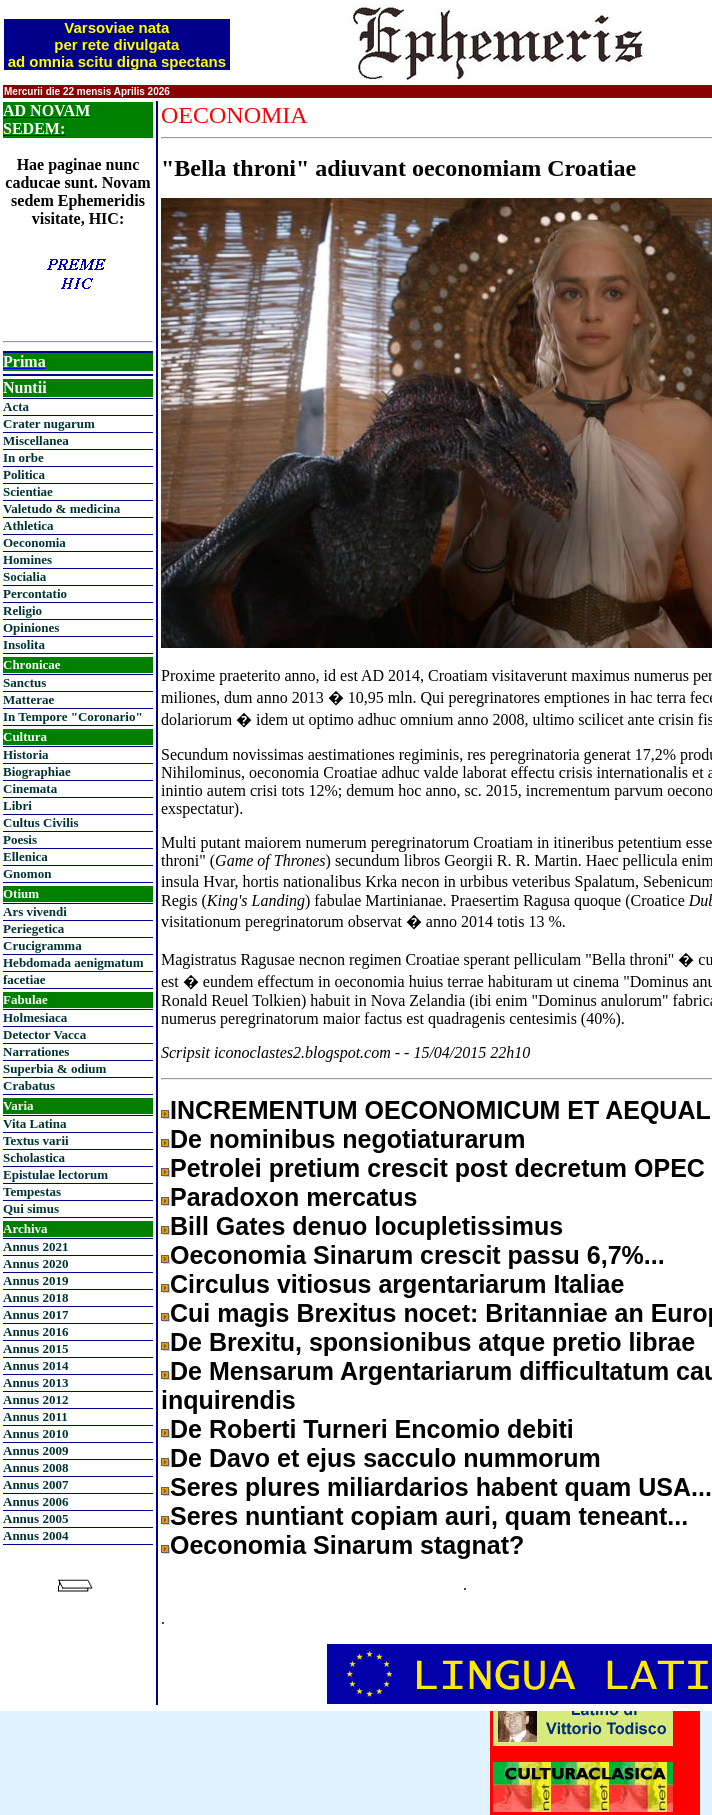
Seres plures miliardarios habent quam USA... (441, 1487)
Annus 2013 (35, 1382)
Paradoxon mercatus (293, 1197)
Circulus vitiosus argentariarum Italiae (397, 1284)
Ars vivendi (35, 911)
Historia (26, 754)
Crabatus (29, 1085)
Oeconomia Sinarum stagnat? (347, 1545)
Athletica (28, 525)
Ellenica (25, 856)
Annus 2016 (35, 1331)
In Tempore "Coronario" (73, 716)
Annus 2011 (35, 1416)
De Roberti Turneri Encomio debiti (372, 1429)
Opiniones (31, 627)
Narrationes (36, 1051)
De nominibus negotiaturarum (348, 1139)
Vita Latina (34, 1123)
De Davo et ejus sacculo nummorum (385, 1458)
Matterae (28, 699)
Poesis (20, 839)
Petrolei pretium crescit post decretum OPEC (437, 1168)
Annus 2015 (35, 1348)
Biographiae (37, 771)
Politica (24, 474)
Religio (22, 610)
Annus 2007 (35, 1484)
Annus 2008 (35, 1467)
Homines (27, 559)
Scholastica (34, 1157)
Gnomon (27, 873)
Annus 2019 (35, 1280)
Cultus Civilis (41, 822)
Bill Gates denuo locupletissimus (366, 1226)
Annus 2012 (35, 1399)
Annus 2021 (35, 1246)
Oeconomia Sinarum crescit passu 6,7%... (417, 1255)
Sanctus (24, 682)
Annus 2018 (35, 1297)
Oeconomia (34, 542)
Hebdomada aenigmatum (73, 962)
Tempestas (32, 1191)
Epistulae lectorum (55, 1174)
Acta (16, 406)
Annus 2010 (35, 1433)
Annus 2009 (35, 1450)
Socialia (24, 576)
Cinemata (30, 788)
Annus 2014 (35, 1365)
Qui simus (31, 1208)
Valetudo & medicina (61, 508)
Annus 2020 (35, 1263)
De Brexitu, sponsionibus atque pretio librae (432, 1342)
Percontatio (35, 593)
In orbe (23, 457)
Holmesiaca (35, 1017)
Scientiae (28, 491)
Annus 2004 (35, 1535)
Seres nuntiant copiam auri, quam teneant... (429, 1516)
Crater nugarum (49, 423)
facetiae (24, 979)
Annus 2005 (35, 1518)
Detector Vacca (44, 1034)
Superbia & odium (54, 1068)
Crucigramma (42, 945)
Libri (17, 805)
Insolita (24, 644)
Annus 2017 (35, 1314)
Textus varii (36, 1140)
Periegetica (33, 928)
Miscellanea (36, 440)
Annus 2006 (35, 1501)
